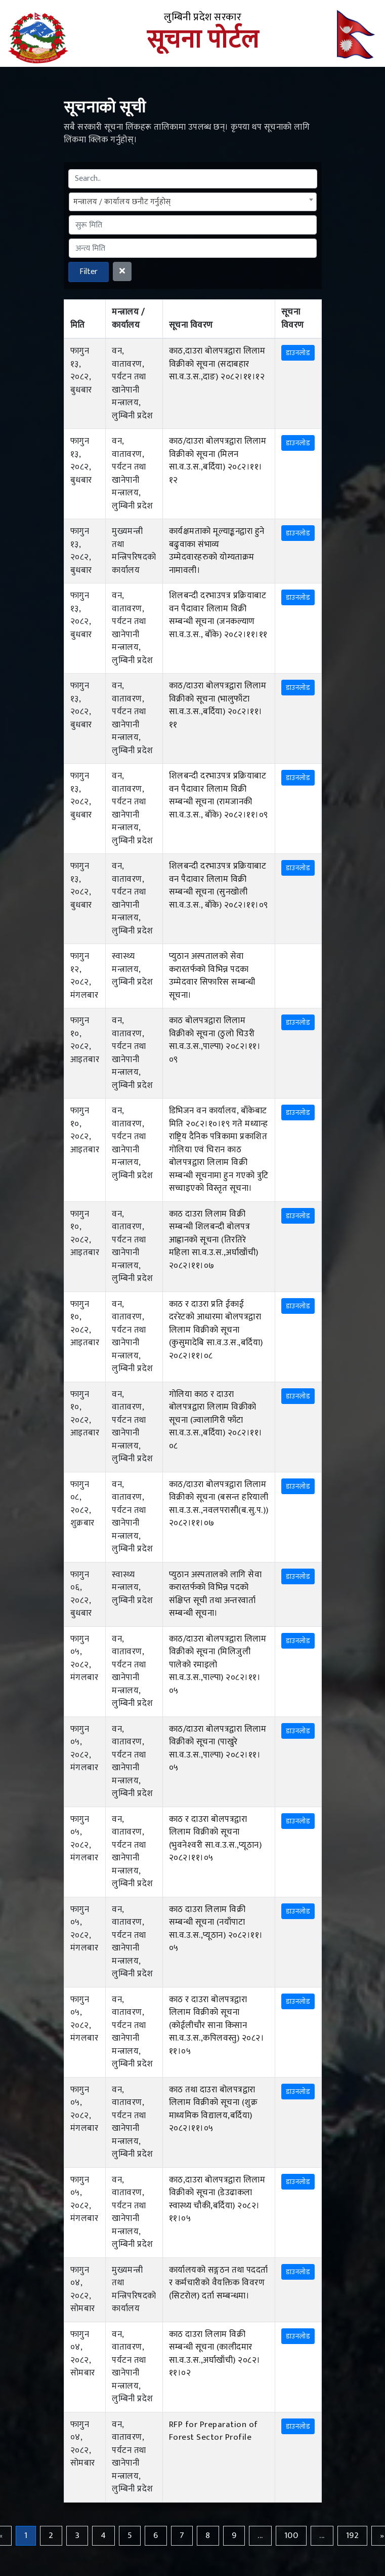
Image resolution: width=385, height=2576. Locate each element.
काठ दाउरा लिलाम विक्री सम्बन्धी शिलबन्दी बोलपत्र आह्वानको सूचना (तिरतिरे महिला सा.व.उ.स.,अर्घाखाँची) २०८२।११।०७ (214, 1240)
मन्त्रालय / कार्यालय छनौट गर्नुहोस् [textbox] (122, 202)
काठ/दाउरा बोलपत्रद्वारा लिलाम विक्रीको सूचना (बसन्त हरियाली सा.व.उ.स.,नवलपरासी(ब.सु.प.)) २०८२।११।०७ (219, 1504)
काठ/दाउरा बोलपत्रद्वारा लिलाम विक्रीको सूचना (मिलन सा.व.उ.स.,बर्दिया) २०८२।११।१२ (218, 460)
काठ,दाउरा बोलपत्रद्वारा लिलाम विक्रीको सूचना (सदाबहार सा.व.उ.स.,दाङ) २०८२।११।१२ (217, 364)
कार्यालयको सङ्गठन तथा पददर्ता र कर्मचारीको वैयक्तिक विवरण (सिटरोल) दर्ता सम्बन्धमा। (218, 2283)
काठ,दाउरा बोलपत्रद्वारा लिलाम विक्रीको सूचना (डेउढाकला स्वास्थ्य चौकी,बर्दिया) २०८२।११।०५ (217, 2199)
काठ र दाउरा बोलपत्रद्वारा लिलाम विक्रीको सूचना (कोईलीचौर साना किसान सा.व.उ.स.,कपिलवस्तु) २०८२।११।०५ (217, 2025)
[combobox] (193, 202)
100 (291, 2535)
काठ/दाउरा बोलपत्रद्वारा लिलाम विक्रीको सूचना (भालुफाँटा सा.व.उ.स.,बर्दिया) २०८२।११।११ (218, 705)
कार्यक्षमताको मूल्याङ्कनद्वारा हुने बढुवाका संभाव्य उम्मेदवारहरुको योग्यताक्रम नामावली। (217, 550)
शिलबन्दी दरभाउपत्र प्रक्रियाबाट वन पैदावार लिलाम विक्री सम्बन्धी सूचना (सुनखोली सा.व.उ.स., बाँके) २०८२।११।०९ (218, 885)
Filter (88, 272)
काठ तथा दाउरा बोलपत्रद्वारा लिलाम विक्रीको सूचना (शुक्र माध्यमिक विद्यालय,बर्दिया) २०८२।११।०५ (213, 2109)
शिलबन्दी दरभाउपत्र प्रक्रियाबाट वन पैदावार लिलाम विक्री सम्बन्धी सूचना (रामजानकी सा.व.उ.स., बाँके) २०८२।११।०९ (218, 795)
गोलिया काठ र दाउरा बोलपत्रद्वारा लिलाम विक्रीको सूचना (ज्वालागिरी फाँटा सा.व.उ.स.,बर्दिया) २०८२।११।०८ (216, 1420)
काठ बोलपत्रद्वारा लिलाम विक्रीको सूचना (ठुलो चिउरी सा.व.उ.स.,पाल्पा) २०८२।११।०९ (215, 1040)
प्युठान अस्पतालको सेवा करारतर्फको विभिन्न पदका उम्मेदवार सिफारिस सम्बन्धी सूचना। (212, 975)
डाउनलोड (298, 353)
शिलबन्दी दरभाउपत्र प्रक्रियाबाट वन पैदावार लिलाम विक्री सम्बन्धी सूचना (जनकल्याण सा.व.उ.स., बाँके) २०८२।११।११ (218, 615)
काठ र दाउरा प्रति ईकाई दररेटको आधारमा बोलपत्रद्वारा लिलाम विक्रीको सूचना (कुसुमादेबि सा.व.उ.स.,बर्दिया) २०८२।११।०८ (216, 1330)
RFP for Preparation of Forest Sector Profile (213, 2431)
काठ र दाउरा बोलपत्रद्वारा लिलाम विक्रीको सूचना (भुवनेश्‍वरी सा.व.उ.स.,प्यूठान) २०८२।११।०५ (215, 1838)
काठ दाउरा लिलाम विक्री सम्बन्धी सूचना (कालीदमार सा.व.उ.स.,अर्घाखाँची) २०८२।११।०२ (215, 2353)
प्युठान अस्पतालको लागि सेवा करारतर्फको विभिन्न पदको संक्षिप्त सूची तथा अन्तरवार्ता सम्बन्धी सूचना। (215, 1594)
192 (352, 2535)
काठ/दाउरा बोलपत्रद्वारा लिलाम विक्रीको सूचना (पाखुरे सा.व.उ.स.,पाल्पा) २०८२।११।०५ (218, 1748)
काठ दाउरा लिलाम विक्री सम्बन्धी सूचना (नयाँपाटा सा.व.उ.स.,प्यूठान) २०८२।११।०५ (216, 1929)
